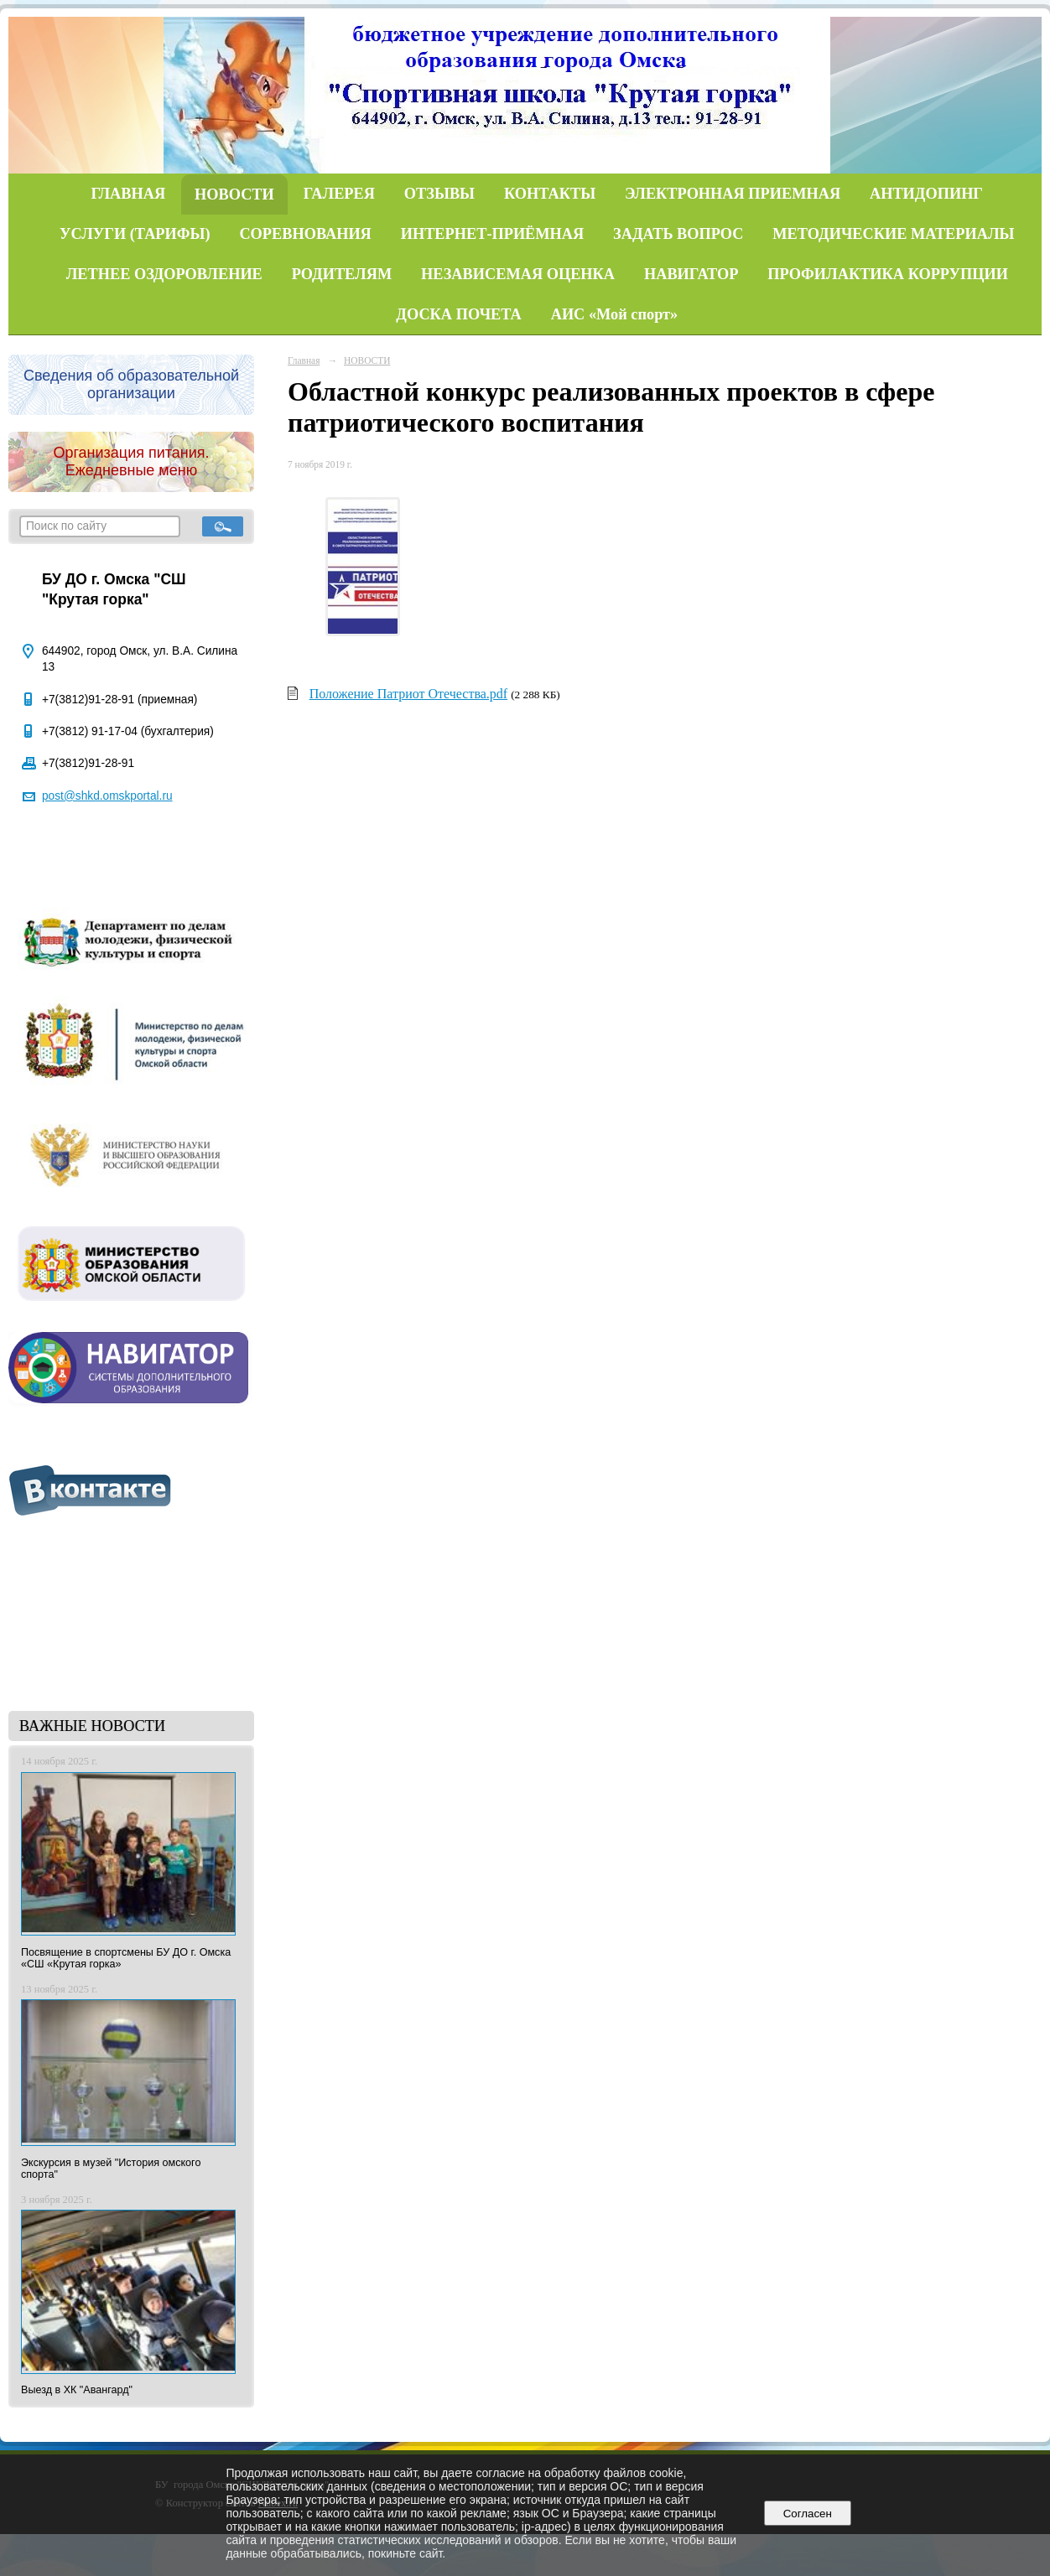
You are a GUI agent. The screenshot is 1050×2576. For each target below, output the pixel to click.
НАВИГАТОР (691, 274)
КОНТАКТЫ (549, 193)
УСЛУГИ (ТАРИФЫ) (135, 233)
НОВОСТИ (234, 194)
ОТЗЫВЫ (439, 193)
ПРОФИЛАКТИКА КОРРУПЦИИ (887, 274)
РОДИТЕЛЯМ (342, 274)
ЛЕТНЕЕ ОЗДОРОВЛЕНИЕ (164, 274)
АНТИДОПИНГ (926, 193)
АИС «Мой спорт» (614, 314)
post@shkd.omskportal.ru (107, 796)
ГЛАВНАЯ (128, 193)
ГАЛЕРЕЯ (339, 193)
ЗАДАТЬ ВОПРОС (678, 233)
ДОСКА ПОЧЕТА (458, 314)
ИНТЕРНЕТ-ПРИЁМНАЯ (493, 233)
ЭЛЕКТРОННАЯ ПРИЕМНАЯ (732, 193)
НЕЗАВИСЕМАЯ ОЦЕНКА (518, 274)
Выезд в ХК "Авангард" (77, 2390)
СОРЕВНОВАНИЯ (305, 233)
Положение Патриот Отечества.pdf (408, 694)
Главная (304, 360)
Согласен (807, 2513)
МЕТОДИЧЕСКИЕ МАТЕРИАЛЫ (893, 233)
